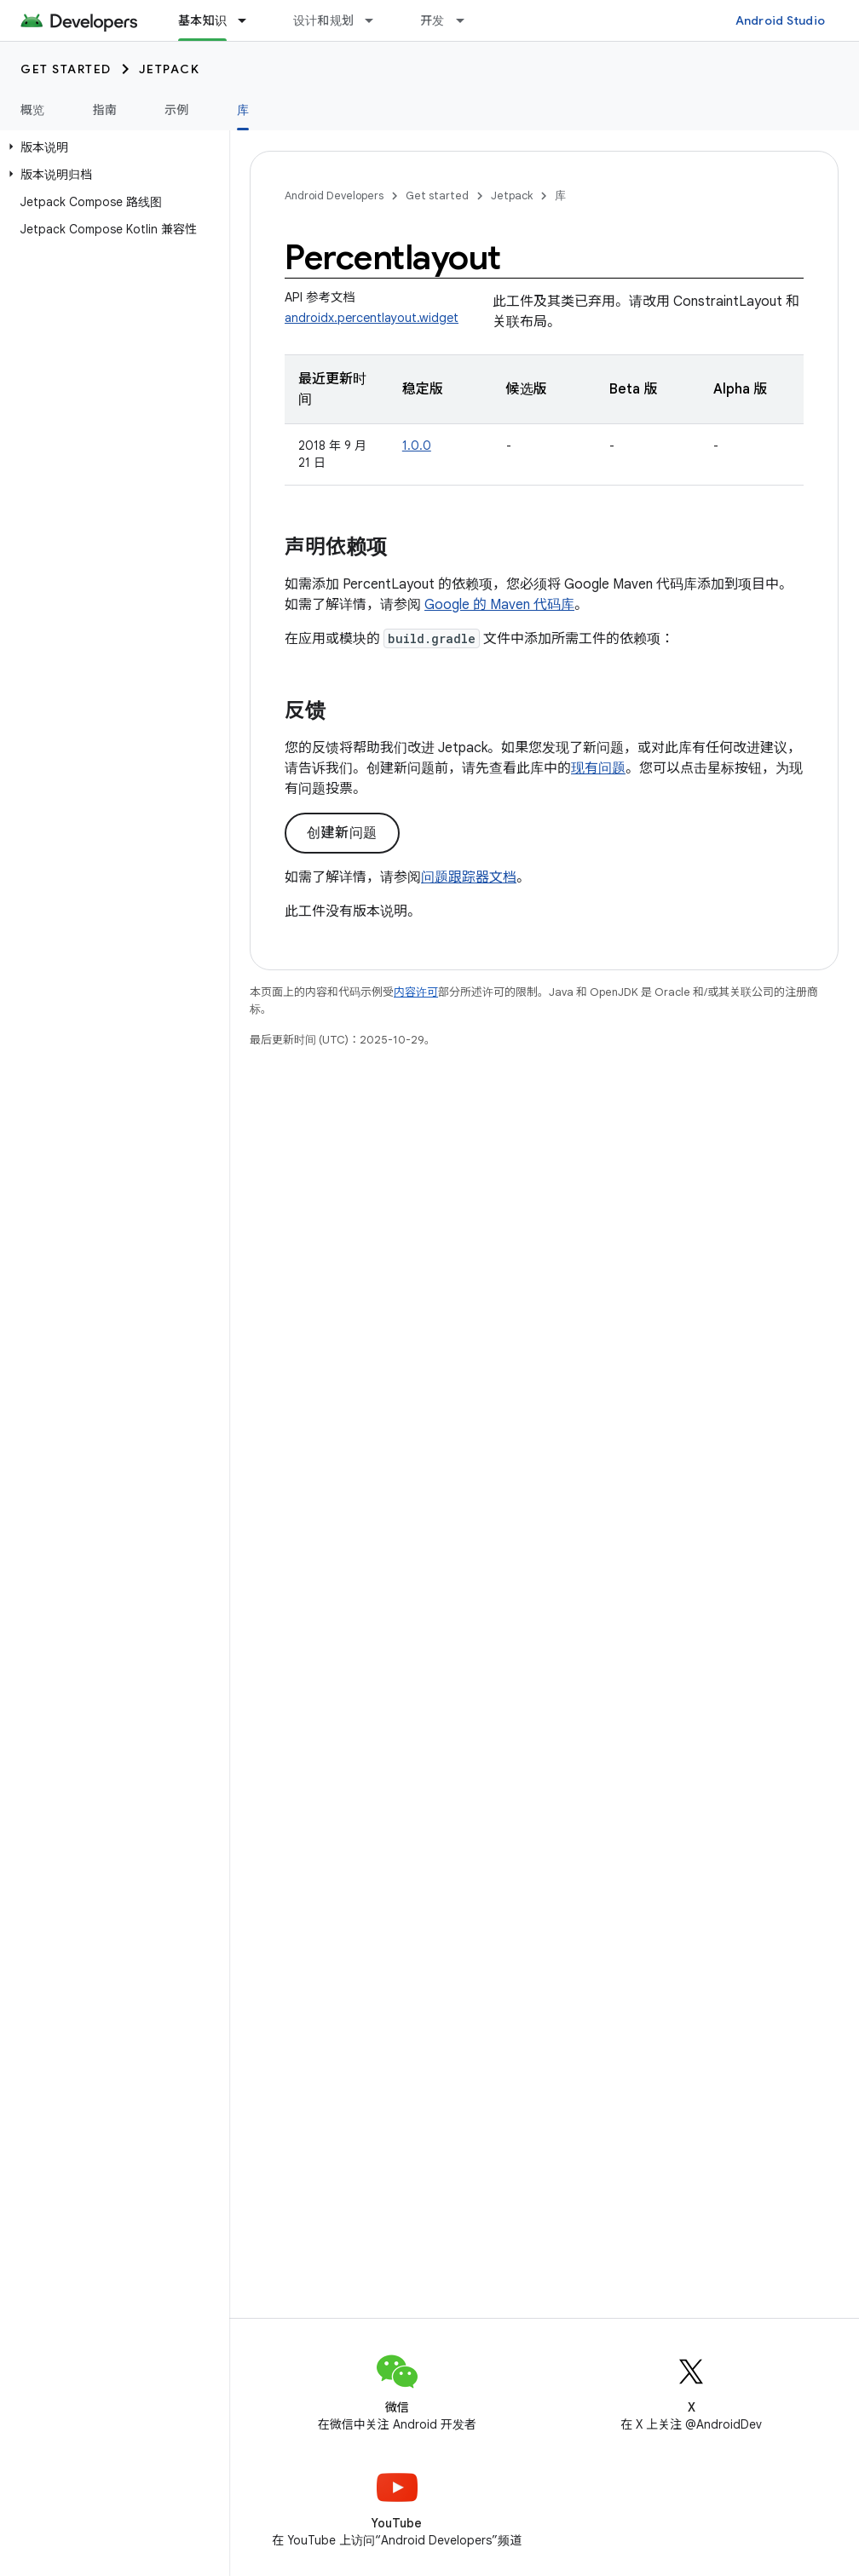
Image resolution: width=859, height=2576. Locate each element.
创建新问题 (342, 833)
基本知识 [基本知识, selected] (202, 20)
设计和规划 (323, 20)
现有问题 (598, 768)
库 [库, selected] (243, 110)
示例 (176, 110)
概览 (32, 110)
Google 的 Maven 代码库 (499, 604)
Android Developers (334, 195)
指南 (105, 110)
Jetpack (169, 69)
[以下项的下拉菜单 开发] (468, 20)
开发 (432, 20)
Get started (66, 69)
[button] (111, 147)
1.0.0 (416, 445)
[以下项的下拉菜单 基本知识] (250, 20)
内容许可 (416, 992)
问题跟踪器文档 (468, 877)
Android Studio (780, 20)
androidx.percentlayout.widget (371, 317)
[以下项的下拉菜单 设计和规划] (377, 20)
